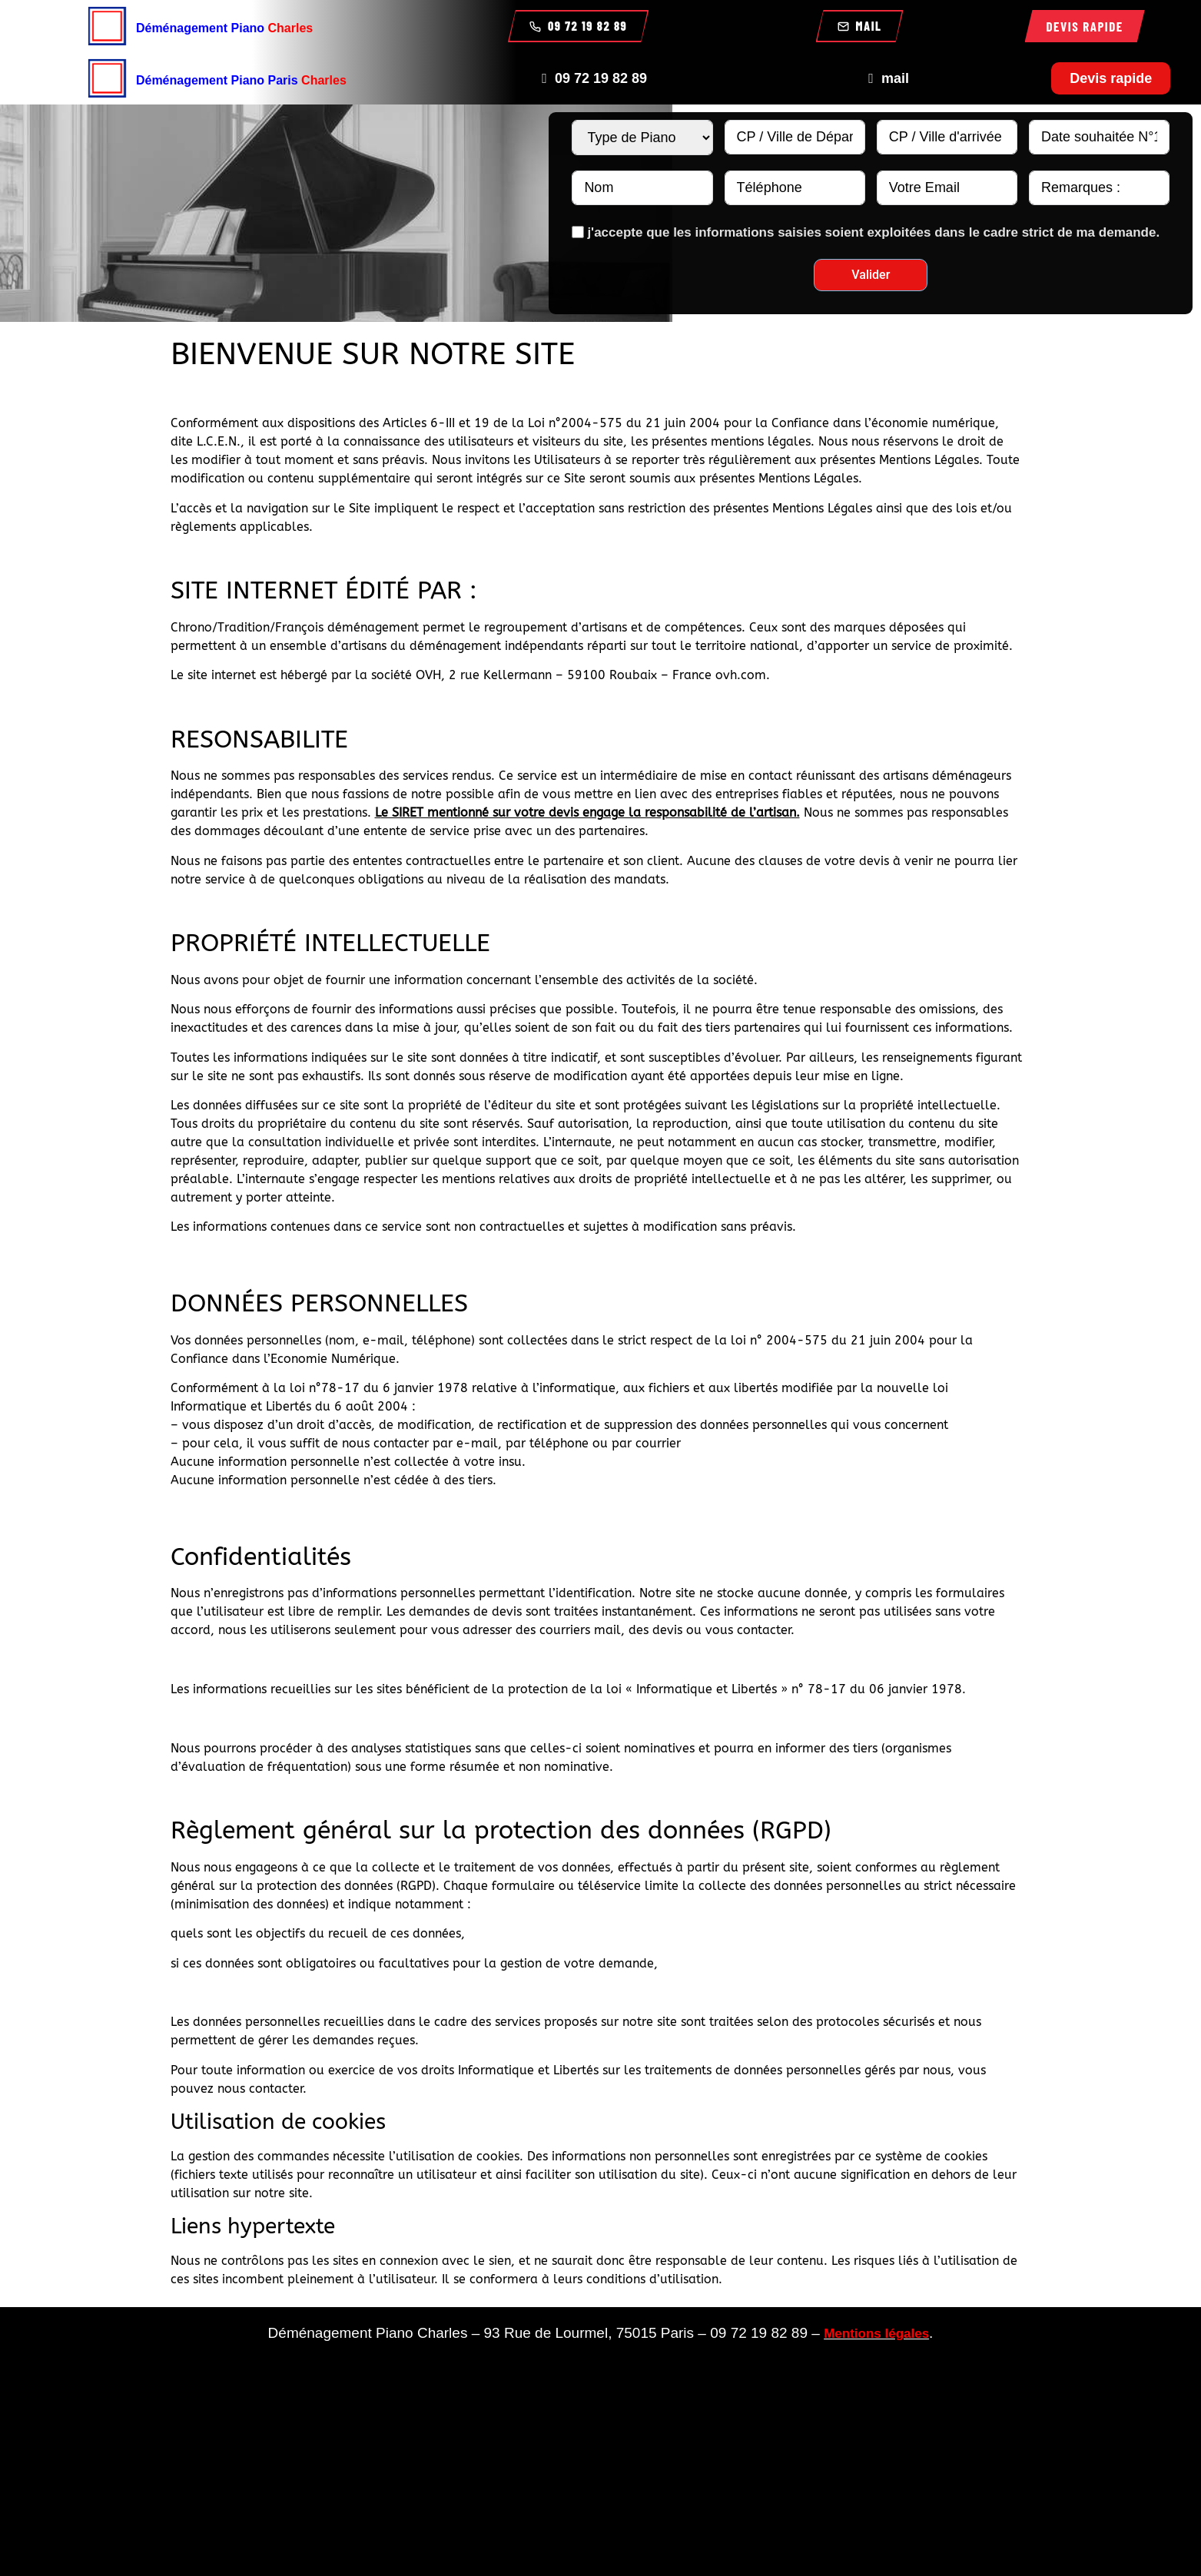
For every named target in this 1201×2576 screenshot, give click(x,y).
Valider (870, 274)
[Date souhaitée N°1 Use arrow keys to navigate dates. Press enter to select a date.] (1099, 137)
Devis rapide (1085, 26)
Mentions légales (876, 2333)
